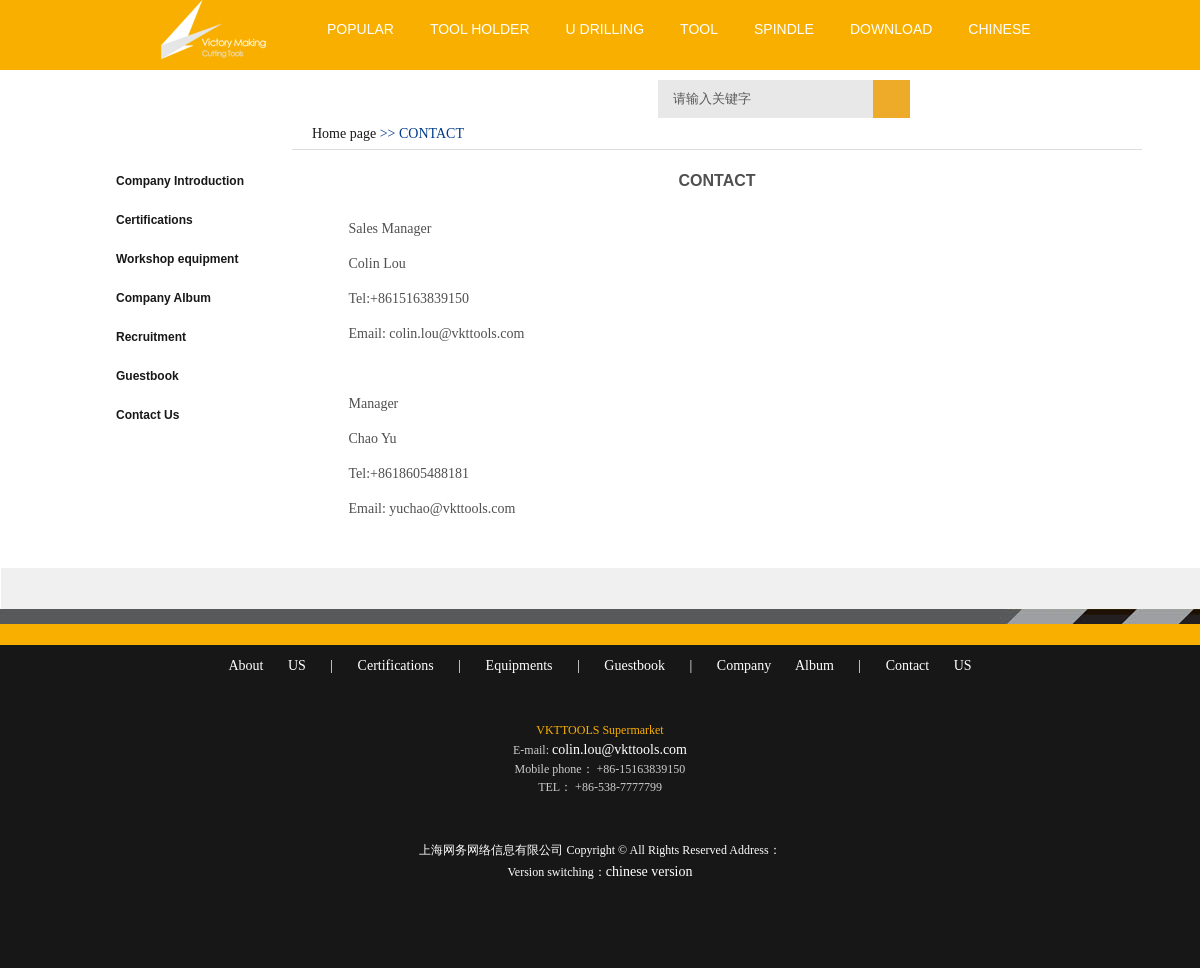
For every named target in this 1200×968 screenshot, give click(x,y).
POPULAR (360, 29)
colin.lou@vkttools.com (619, 749)
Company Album (163, 298)
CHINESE (999, 29)
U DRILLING (605, 29)
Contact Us (147, 415)
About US (266, 665)
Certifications (154, 220)
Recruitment (151, 337)
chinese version (649, 871)
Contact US (929, 665)
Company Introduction (180, 181)
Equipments (519, 665)
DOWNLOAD (891, 29)
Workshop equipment (177, 259)
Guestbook (147, 376)
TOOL (699, 29)
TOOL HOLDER (480, 29)
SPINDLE (784, 29)
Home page (344, 133)
